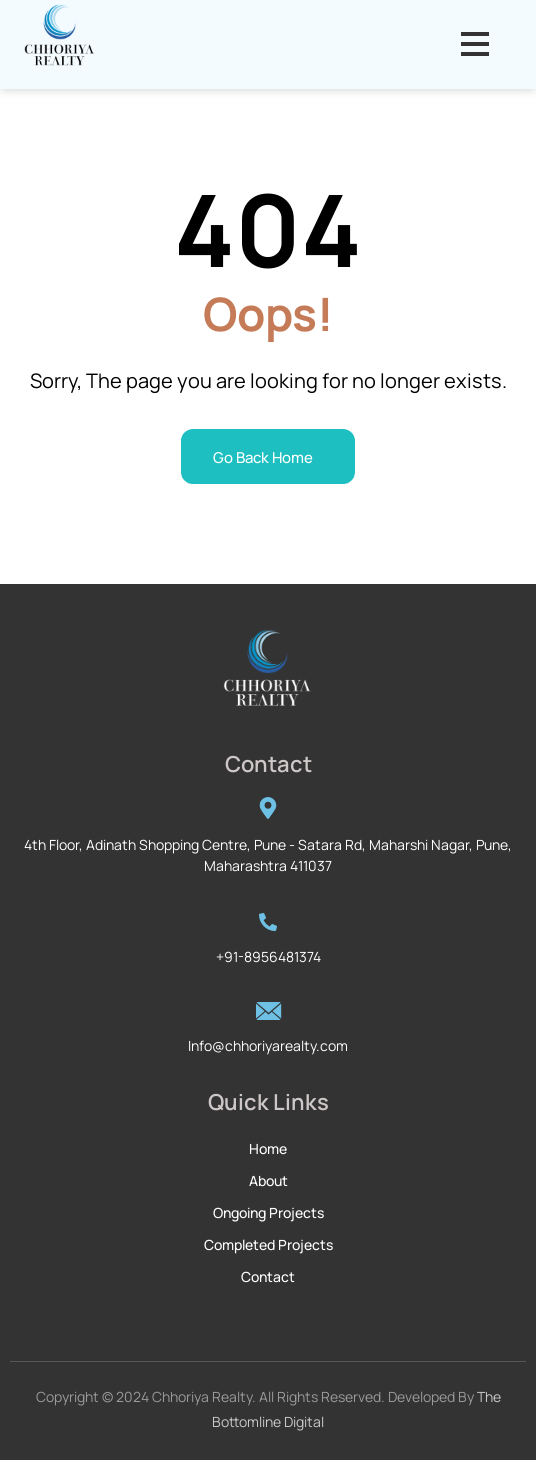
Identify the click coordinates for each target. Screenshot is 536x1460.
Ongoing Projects (268, 1212)
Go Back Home (263, 457)
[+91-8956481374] (268, 921)
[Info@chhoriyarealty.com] (268, 1011)
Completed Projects (268, 1244)
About (268, 1180)
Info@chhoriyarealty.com (268, 1045)
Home (268, 1148)
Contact (268, 1276)
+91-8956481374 (268, 956)
